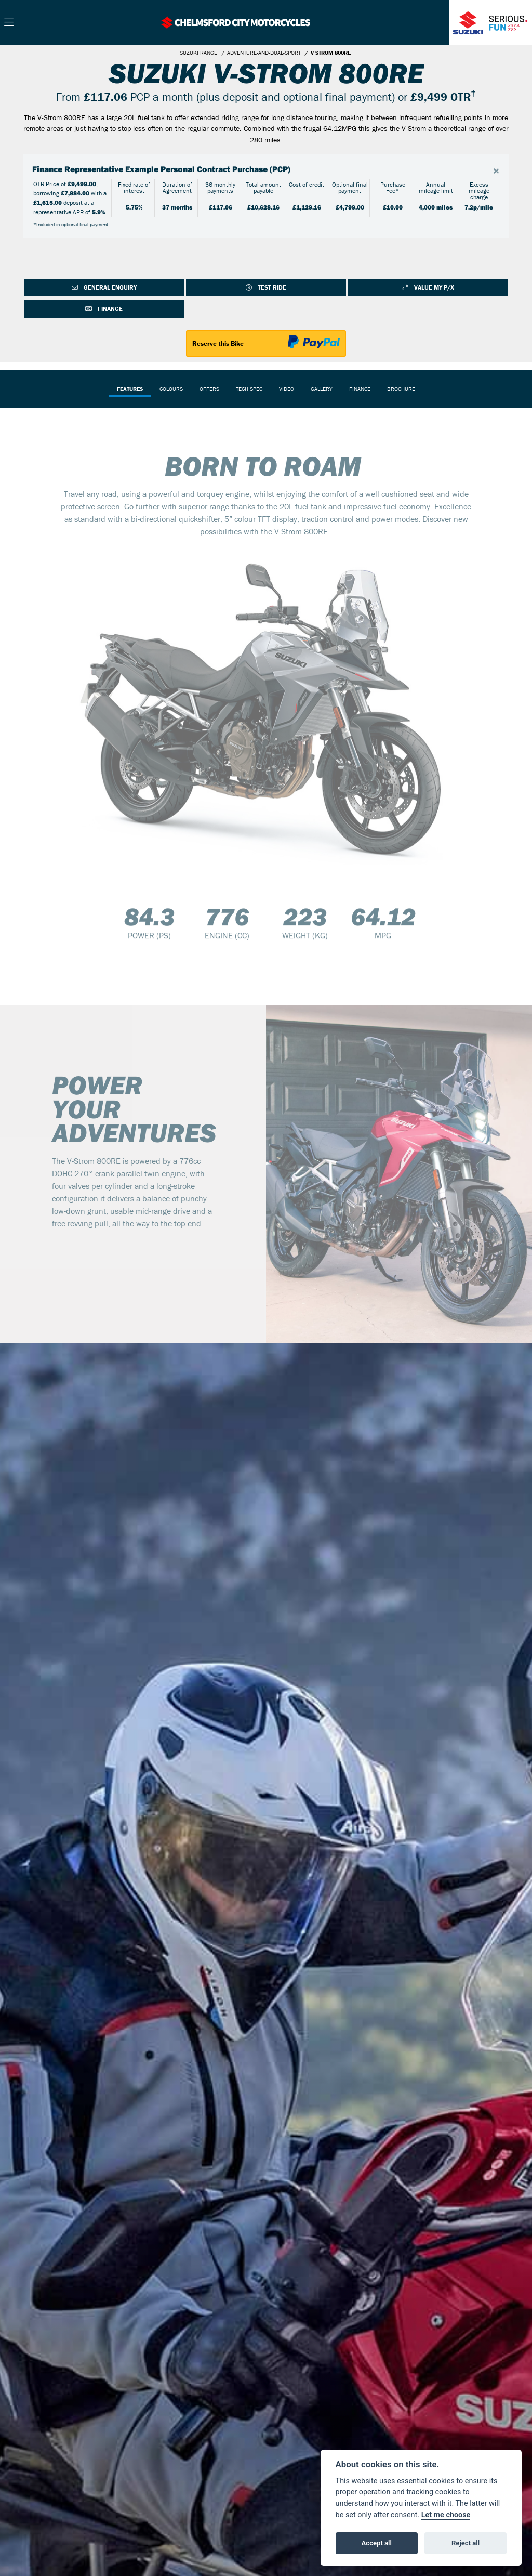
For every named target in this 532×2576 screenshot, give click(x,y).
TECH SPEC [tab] (249, 389)
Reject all (465, 2543)
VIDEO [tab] (286, 389)
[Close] (496, 171)
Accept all (377, 2543)
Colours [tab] (171, 389)
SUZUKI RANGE (198, 52)
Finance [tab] (359, 389)
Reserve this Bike (218, 343)
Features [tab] (130, 389)
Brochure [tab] (401, 389)
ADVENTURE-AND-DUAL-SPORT (264, 52)
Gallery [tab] (321, 389)
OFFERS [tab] (209, 389)
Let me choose (446, 2514)
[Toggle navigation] (9, 23)
